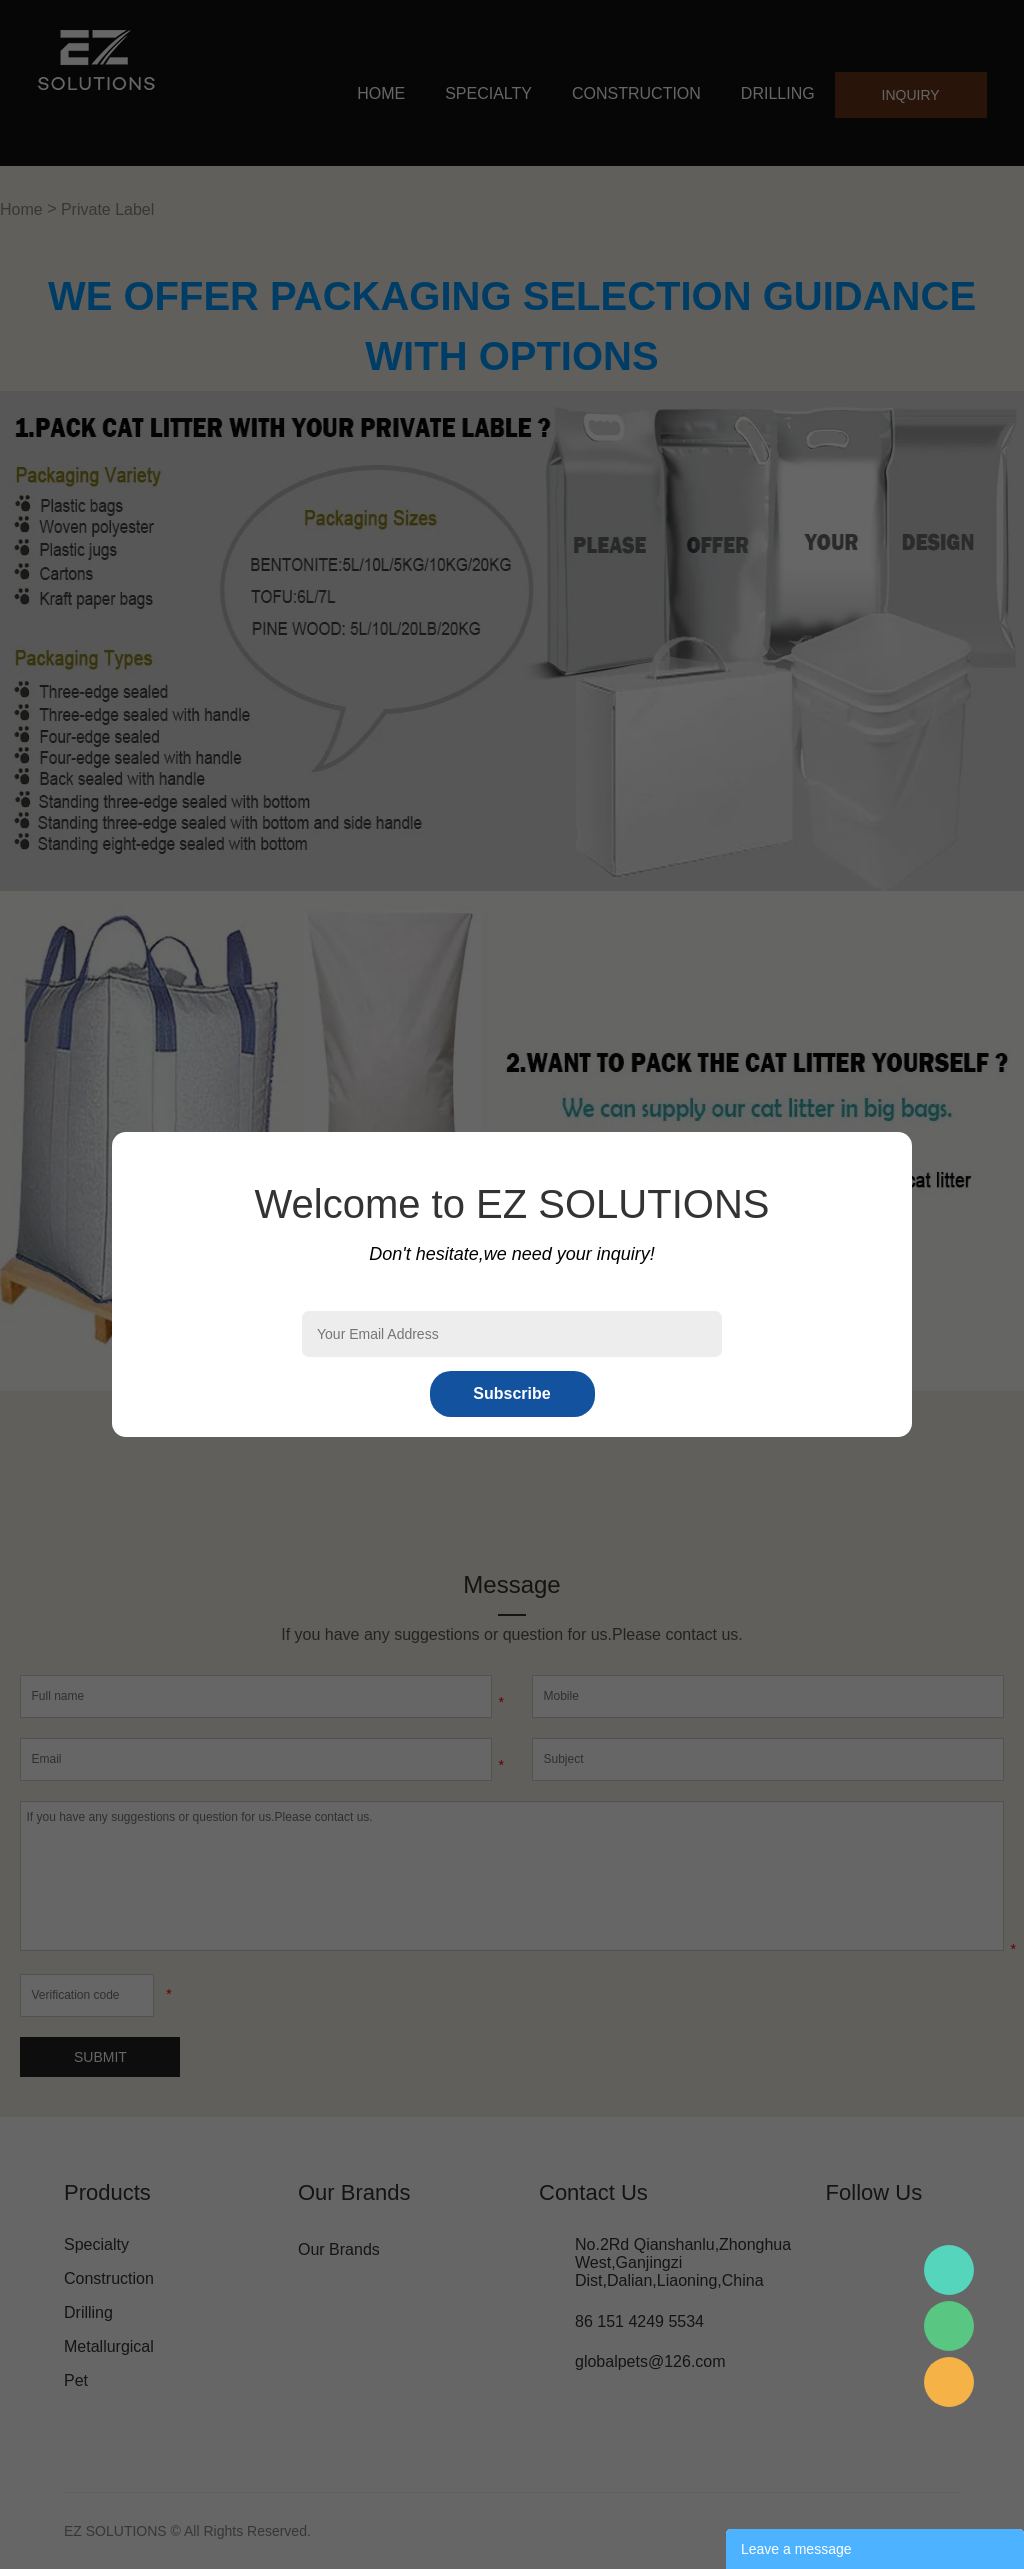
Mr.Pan (949, 2270)
